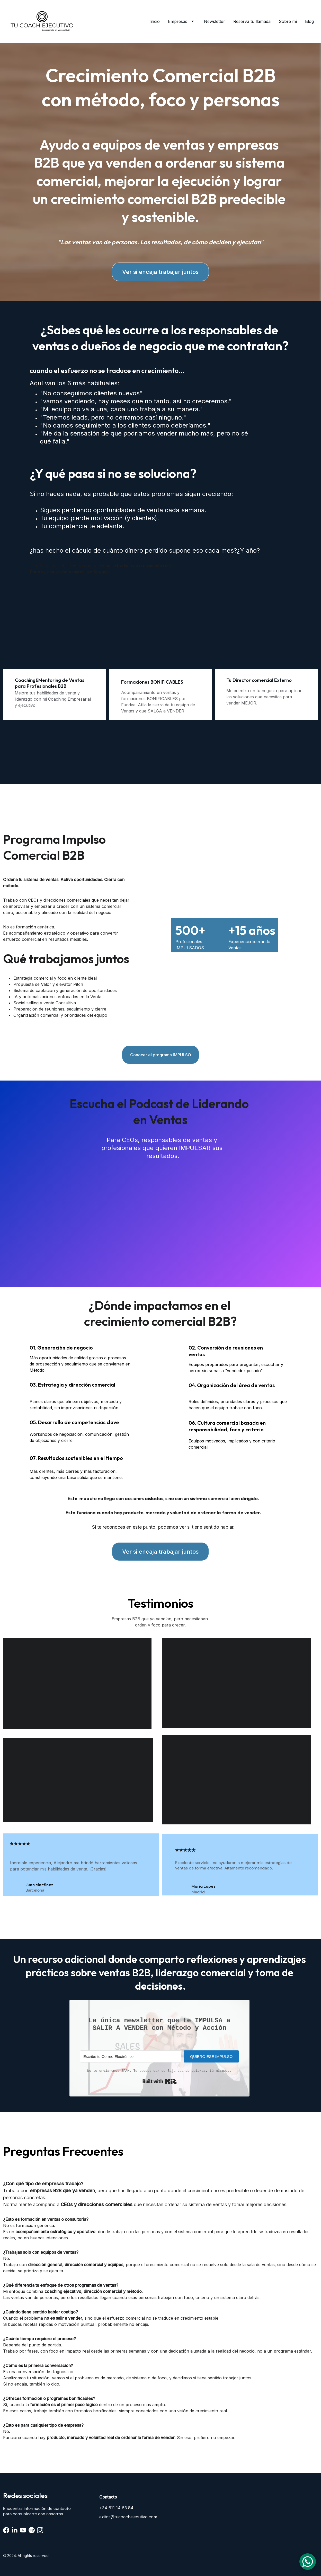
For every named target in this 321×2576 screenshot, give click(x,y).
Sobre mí (288, 21)
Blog (309, 21)
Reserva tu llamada (252, 21)
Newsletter (214, 21)
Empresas (177, 21)
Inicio (154, 21)
